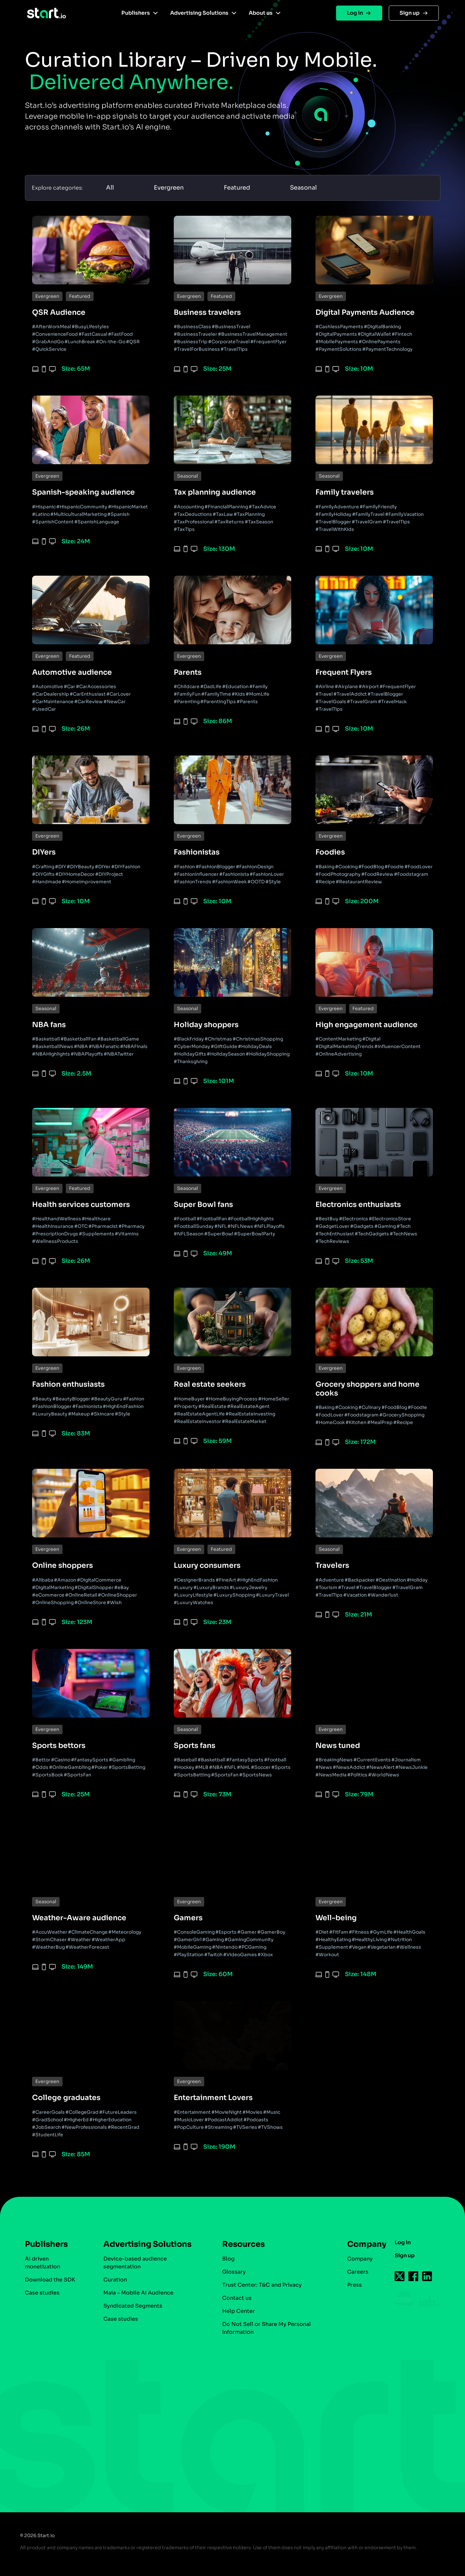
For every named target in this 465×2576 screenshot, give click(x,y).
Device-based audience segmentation (133, 2262)
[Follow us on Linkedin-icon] (417, 2276)
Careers (348, 2271)
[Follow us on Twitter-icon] (390, 2276)
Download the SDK (50, 2279)
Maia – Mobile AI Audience (136, 2292)
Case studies (42, 2292)
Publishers (135, 12)
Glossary (228, 2271)
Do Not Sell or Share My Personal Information (261, 2328)
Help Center (233, 2311)
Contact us (231, 2298)
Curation (113, 2279)
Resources (238, 2244)
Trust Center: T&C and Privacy (256, 2284)
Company (354, 2244)
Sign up (410, 12)
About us (261, 12)
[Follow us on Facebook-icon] (404, 2276)
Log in (355, 12)
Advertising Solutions (199, 12)
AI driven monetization (42, 2262)
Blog (223, 2258)
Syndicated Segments (130, 2305)
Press (344, 2284)
